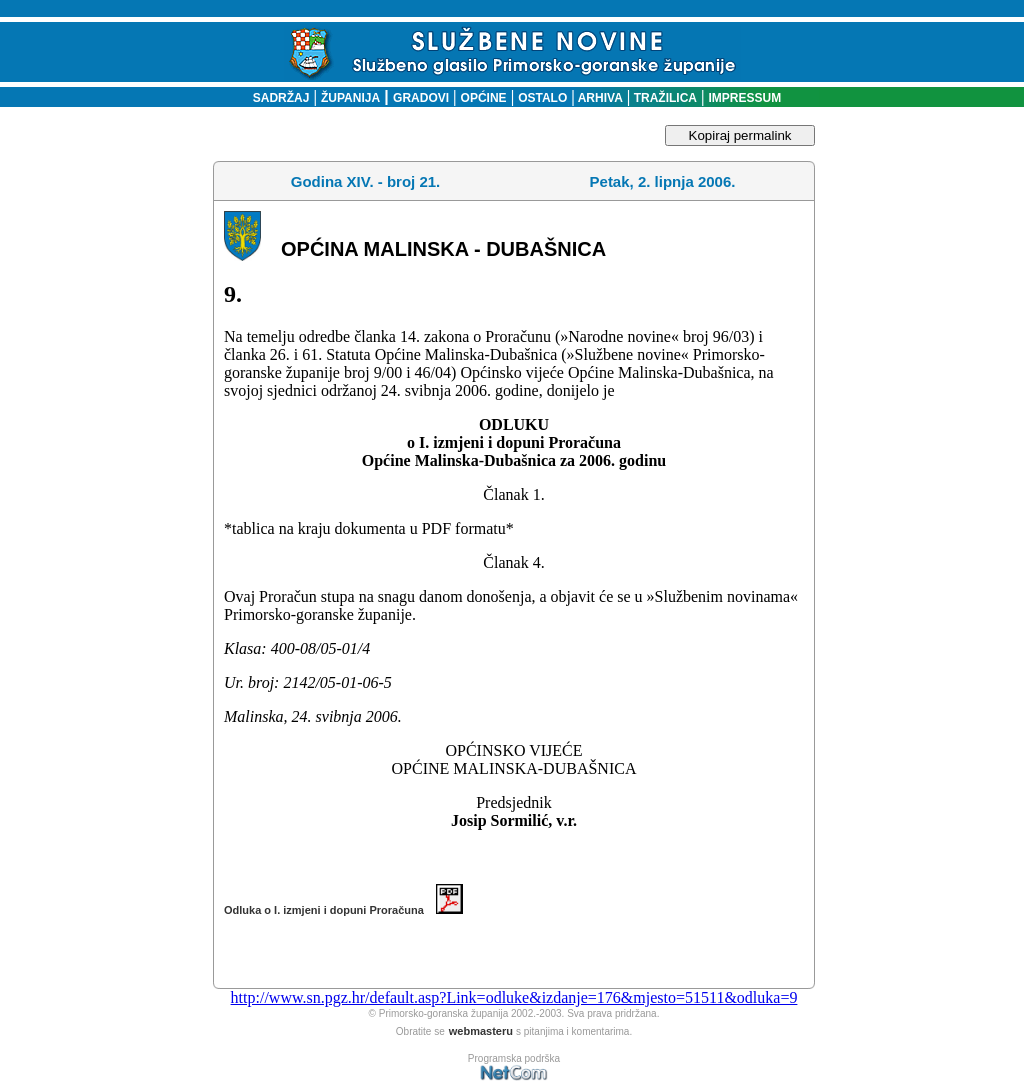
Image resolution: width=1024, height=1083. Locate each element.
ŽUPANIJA (350, 98)
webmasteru (481, 1031)
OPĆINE (484, 98)
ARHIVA (599, 98)
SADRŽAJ (276, 98)
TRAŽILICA (663, 98)
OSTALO (542, 98)
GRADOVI (421, 98)
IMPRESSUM (745, 98)
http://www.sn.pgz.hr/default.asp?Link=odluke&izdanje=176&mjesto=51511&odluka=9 (514, 997)
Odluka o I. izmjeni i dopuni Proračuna (343, 910)
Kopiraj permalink (740, 135)
